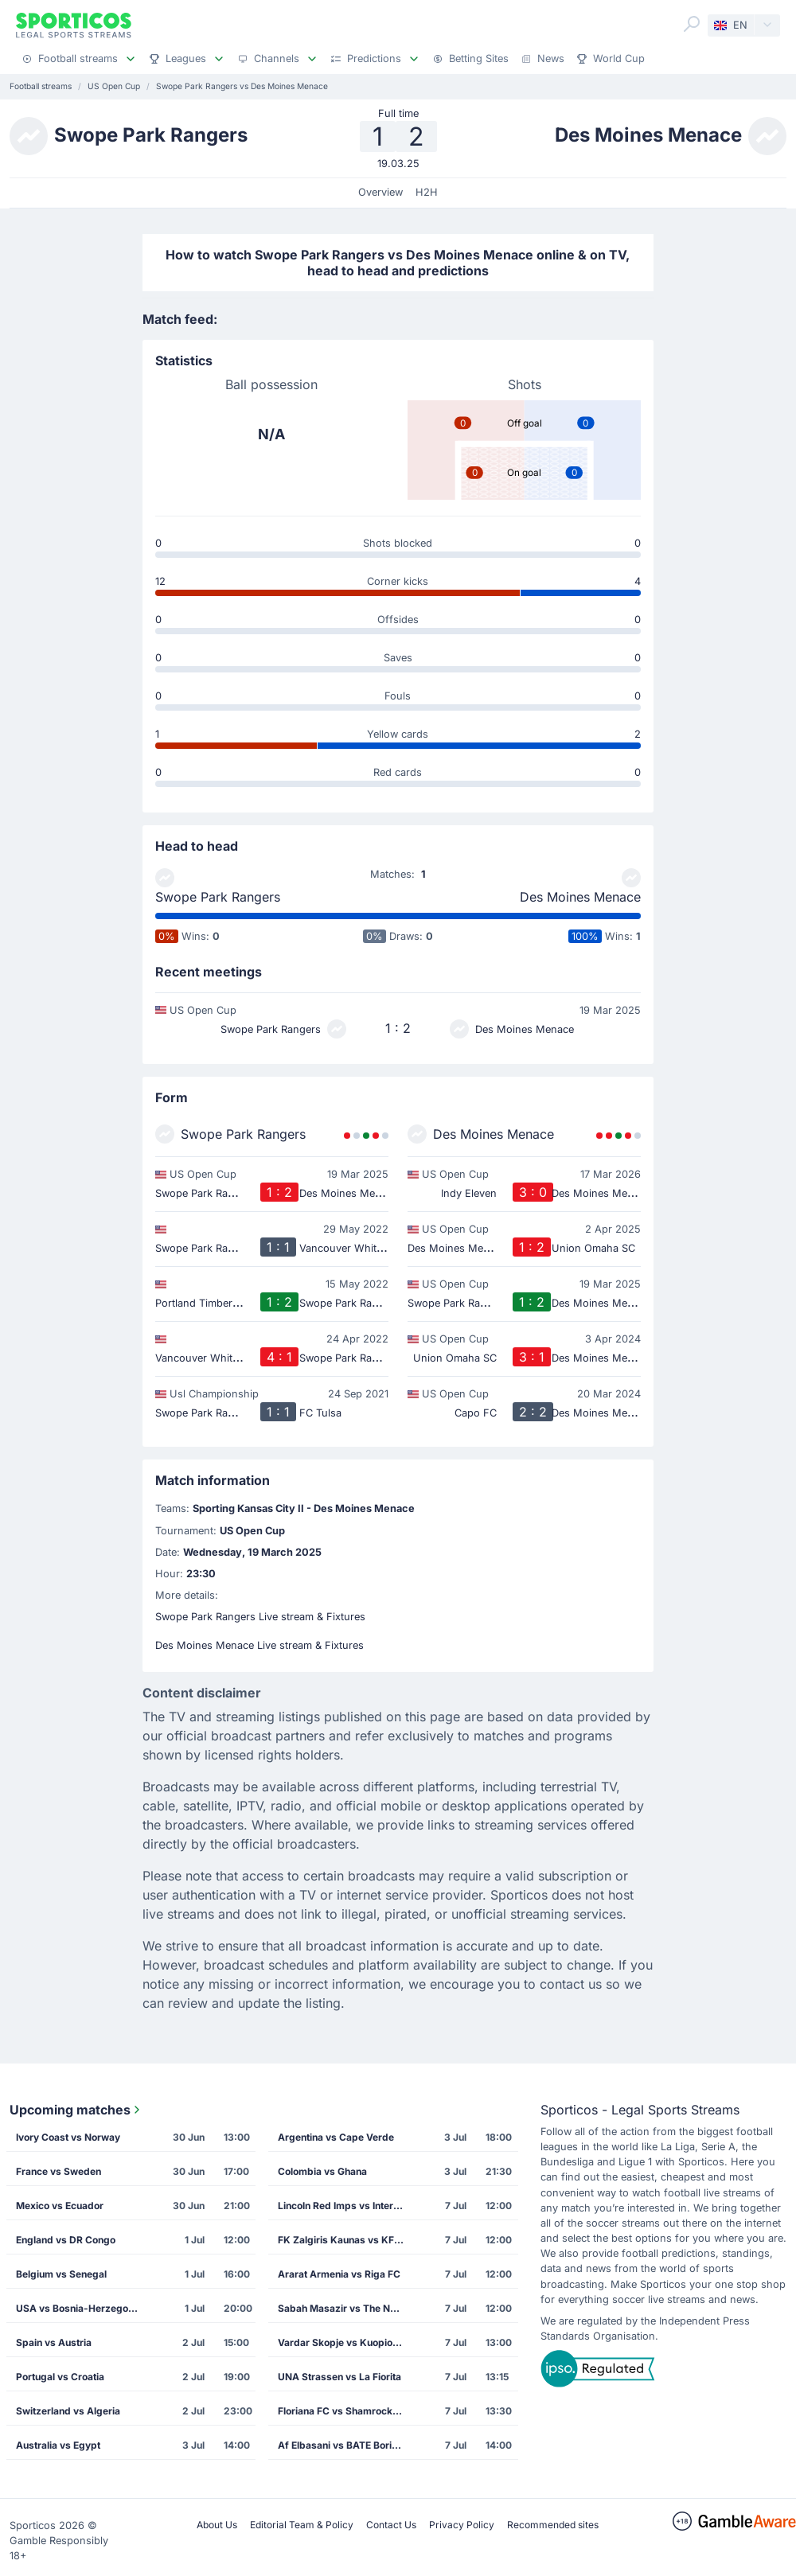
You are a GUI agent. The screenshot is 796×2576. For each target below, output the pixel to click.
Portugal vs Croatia (60, 2377)
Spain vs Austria (54, 2342)
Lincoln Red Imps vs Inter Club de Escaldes (346, 2206)
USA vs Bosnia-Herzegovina (81, 2308)
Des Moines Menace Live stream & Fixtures (259, 1645)
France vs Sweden (58, 2171)
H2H (427, 192)
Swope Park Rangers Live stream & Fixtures (260, 1617)
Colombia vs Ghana (322, 2171)
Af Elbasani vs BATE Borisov (343, 2445)
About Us (217, 2525)
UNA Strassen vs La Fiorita (339, 2377)
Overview (380, 192)
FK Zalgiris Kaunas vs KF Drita (346, 2240)
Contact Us (391, 2525)
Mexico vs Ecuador (59, 2206)
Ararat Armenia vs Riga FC (339, 2274)
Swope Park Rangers (217, 897)
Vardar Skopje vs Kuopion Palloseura (346, 2342)
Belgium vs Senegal (61, 2274)
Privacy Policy (461, 2525)
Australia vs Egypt (58, 2445)
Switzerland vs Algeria (68, 2411)
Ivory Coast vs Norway (68, 2137)
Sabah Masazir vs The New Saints (346, 2308)
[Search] (691, 23)
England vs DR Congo (65, 2240)
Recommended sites (553, 2525)
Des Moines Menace (580, 897)
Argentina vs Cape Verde (336, 2137)
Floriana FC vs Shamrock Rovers (346, 2411)
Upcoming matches (76, 2110)
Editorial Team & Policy (301, 2525)
